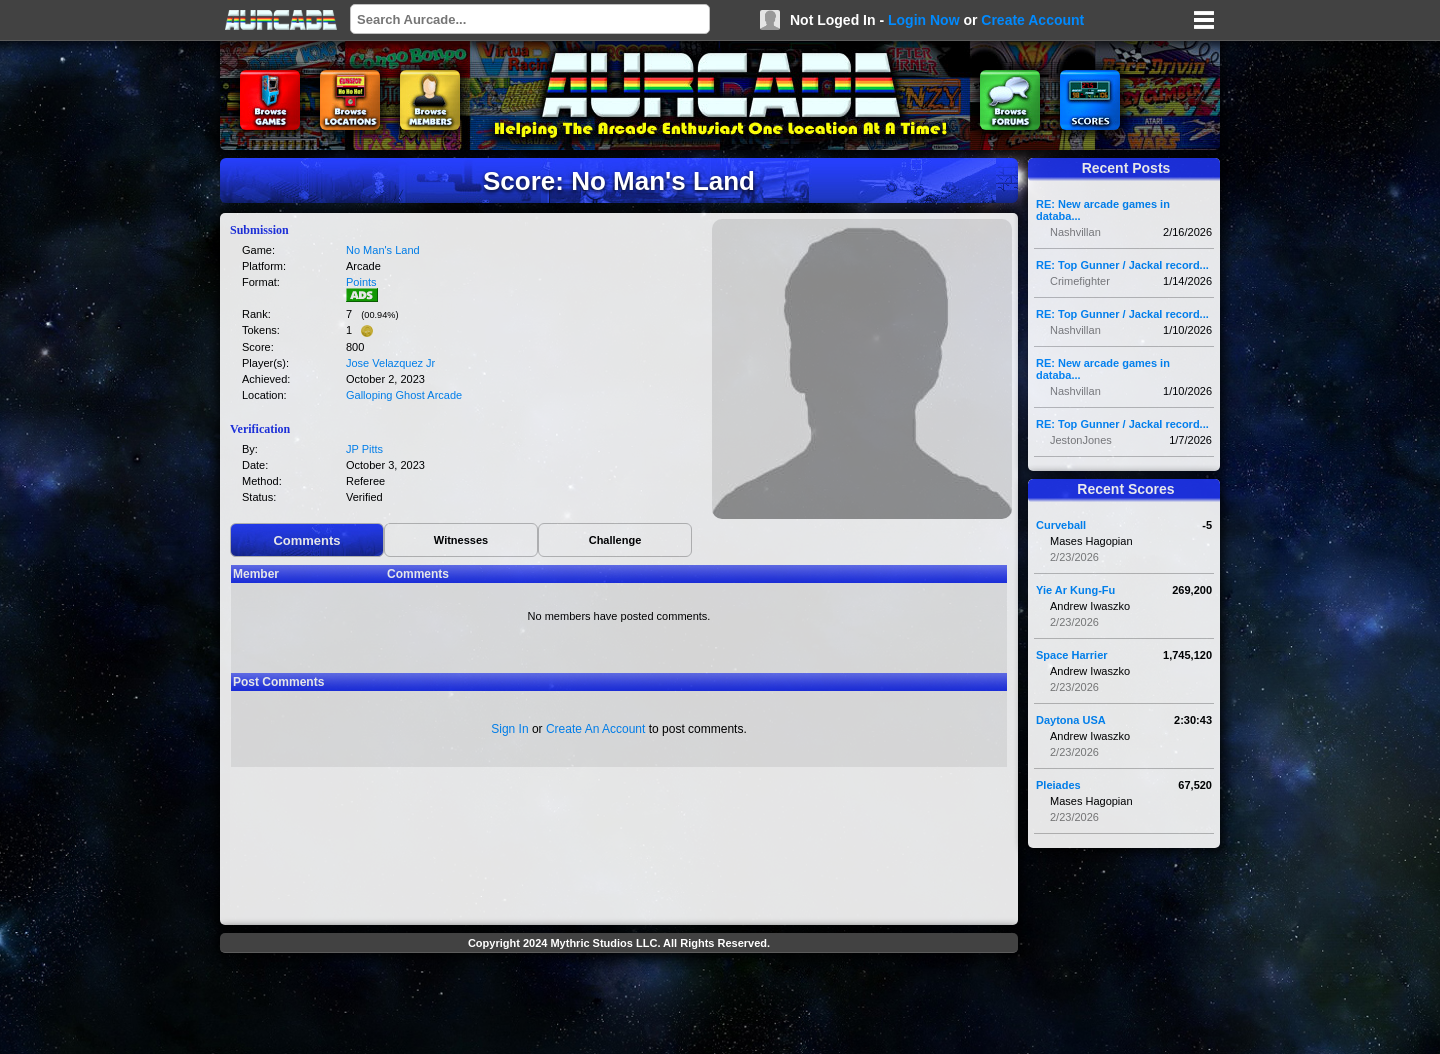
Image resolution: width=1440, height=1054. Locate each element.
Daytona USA (1071, 720)
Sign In (509, 729)
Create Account (1032, 20)
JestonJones (1081, 440)
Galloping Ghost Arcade (404, 395)
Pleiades (1058, 785)
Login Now (924, 20)
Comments (306, 540)
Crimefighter (1080, 281)
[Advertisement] (619, 1006)
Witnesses (461, 540)
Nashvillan (1075, 232)
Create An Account (595, 729)
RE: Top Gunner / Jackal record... (1122, 265)
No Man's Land (383, 250)
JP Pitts (364, 449)
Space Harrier (1072, 655)
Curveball (1061, 525)
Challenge (615, 540)
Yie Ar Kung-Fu (1075, 590)
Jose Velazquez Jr (390, 363)
